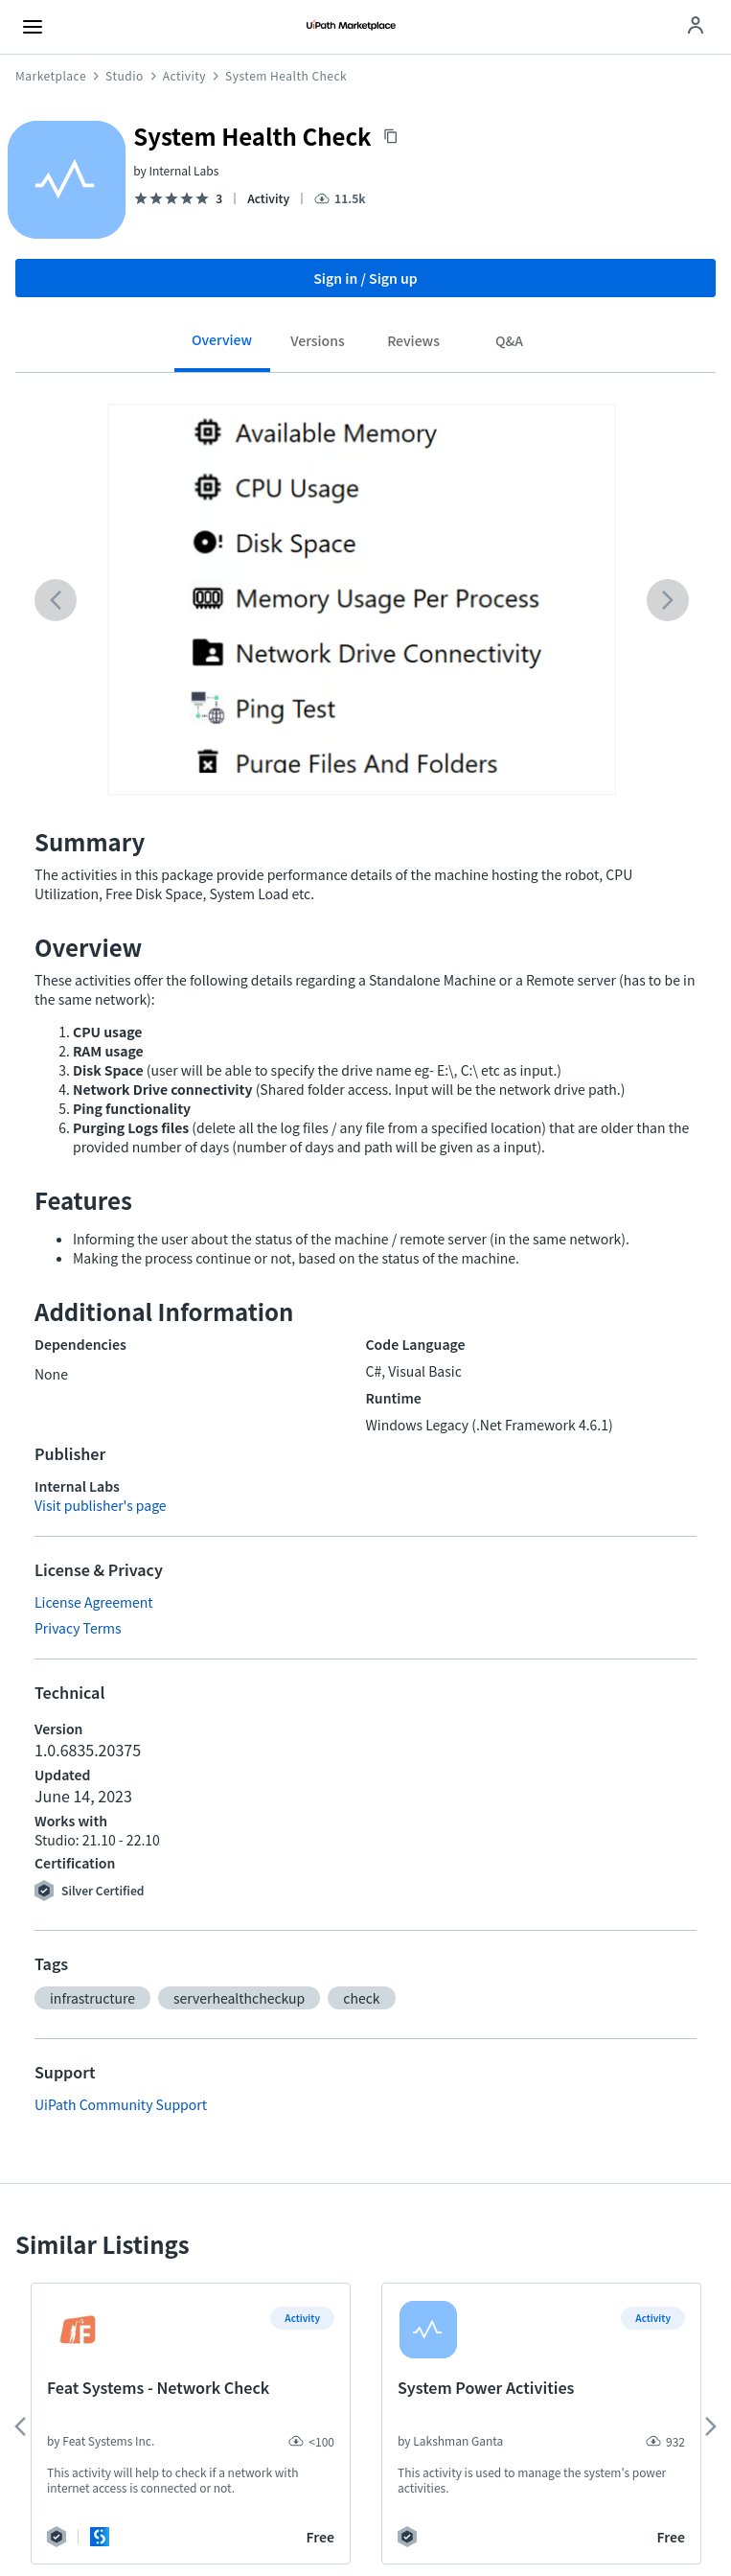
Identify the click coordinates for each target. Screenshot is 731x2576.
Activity (184, 75)
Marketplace (50, 75)
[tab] (222, 346)
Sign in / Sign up (365, 278)
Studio (124, 75)
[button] (92, 1997)
